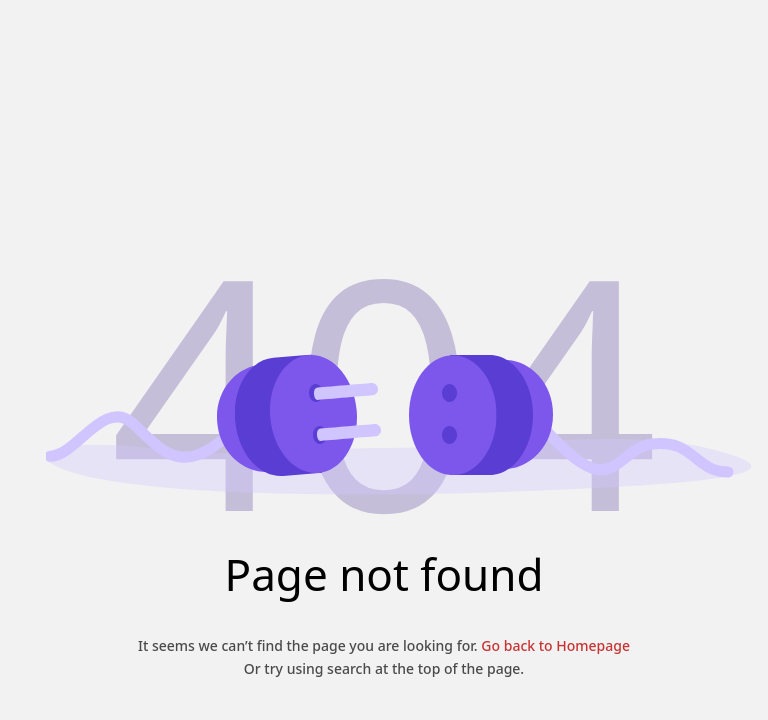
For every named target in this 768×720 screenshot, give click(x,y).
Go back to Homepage (554, 645)
